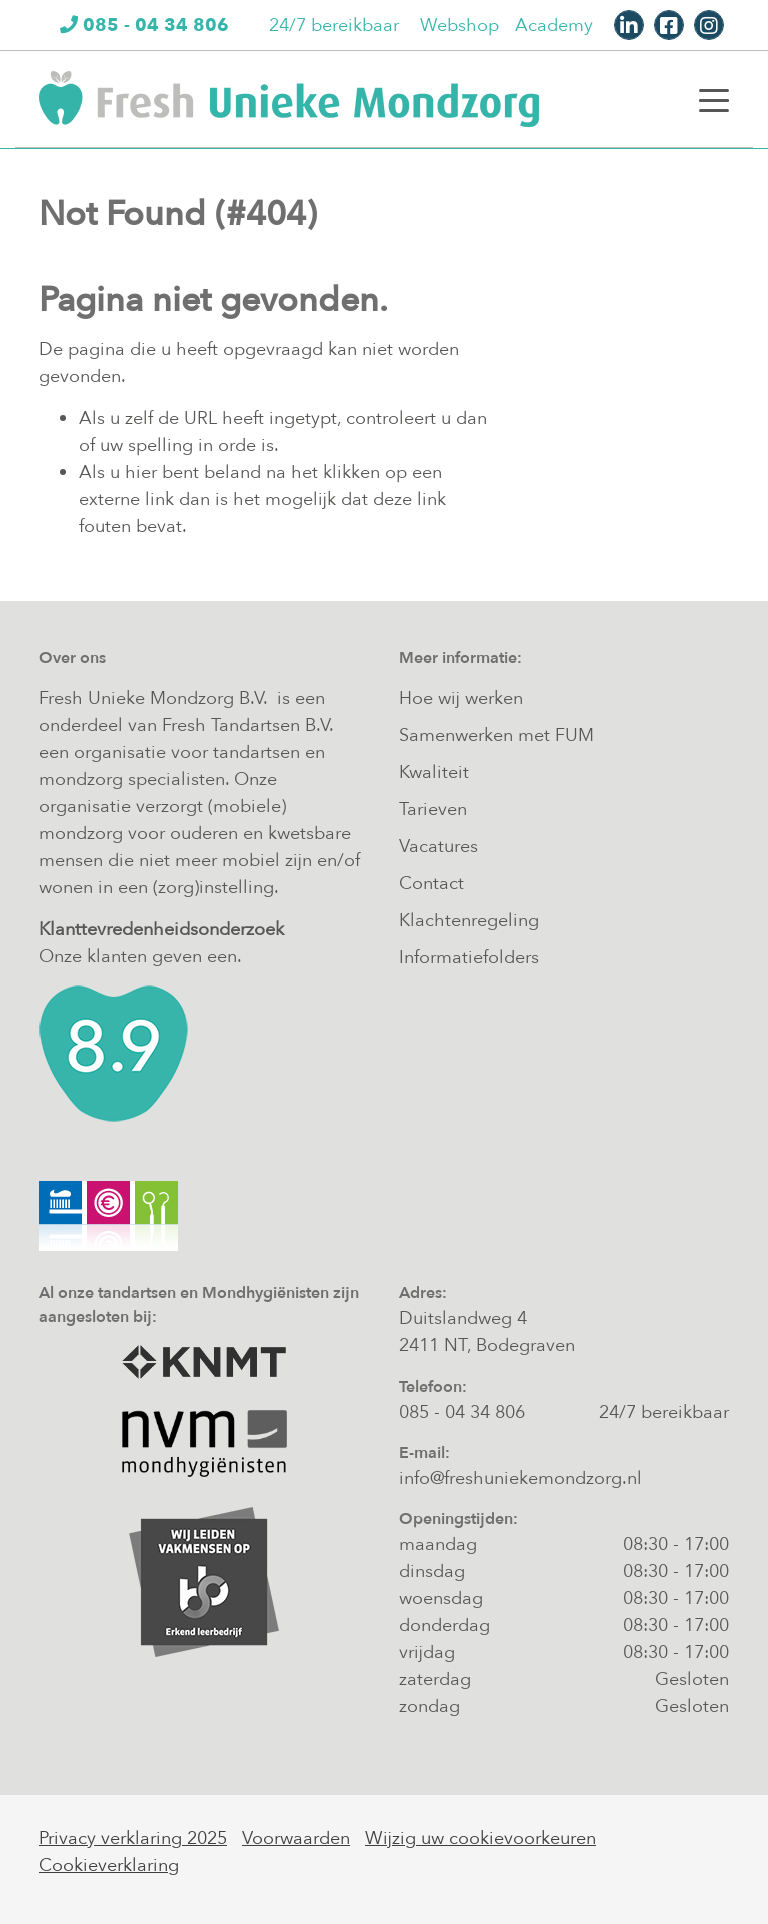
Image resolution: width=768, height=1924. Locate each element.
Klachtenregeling (469, 920)
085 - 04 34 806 (462, 1412)
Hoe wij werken (461, 698)
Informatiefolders (469, 957)
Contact (431, 883)
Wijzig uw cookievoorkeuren (480, 1838)
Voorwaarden (296, 1838)
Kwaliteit (434, 772)
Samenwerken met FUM (496, 735)
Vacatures (438, 846)
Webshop (459, 25)
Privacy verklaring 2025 (133, 1838)
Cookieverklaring (109, 1865)
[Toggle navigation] (714, 99)
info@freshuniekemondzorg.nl (520, 1478)
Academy (554, 25)
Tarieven (433, 809)
